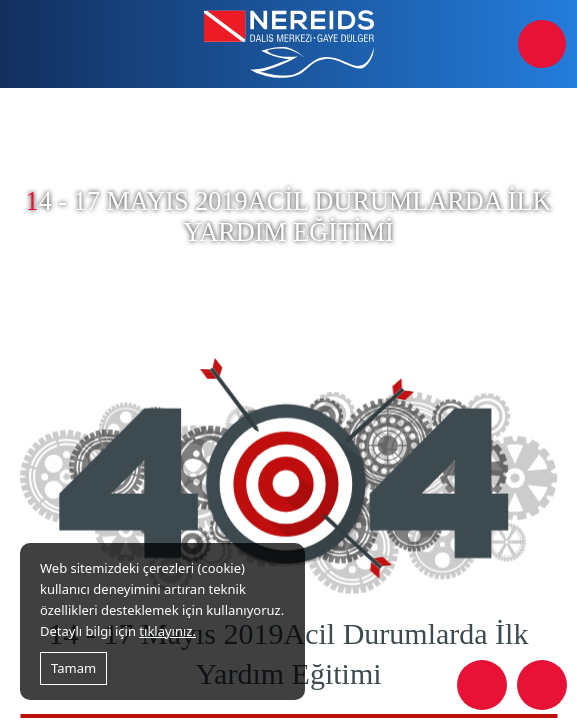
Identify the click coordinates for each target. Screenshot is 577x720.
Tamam (73, 668)
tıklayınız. (167, 631)
